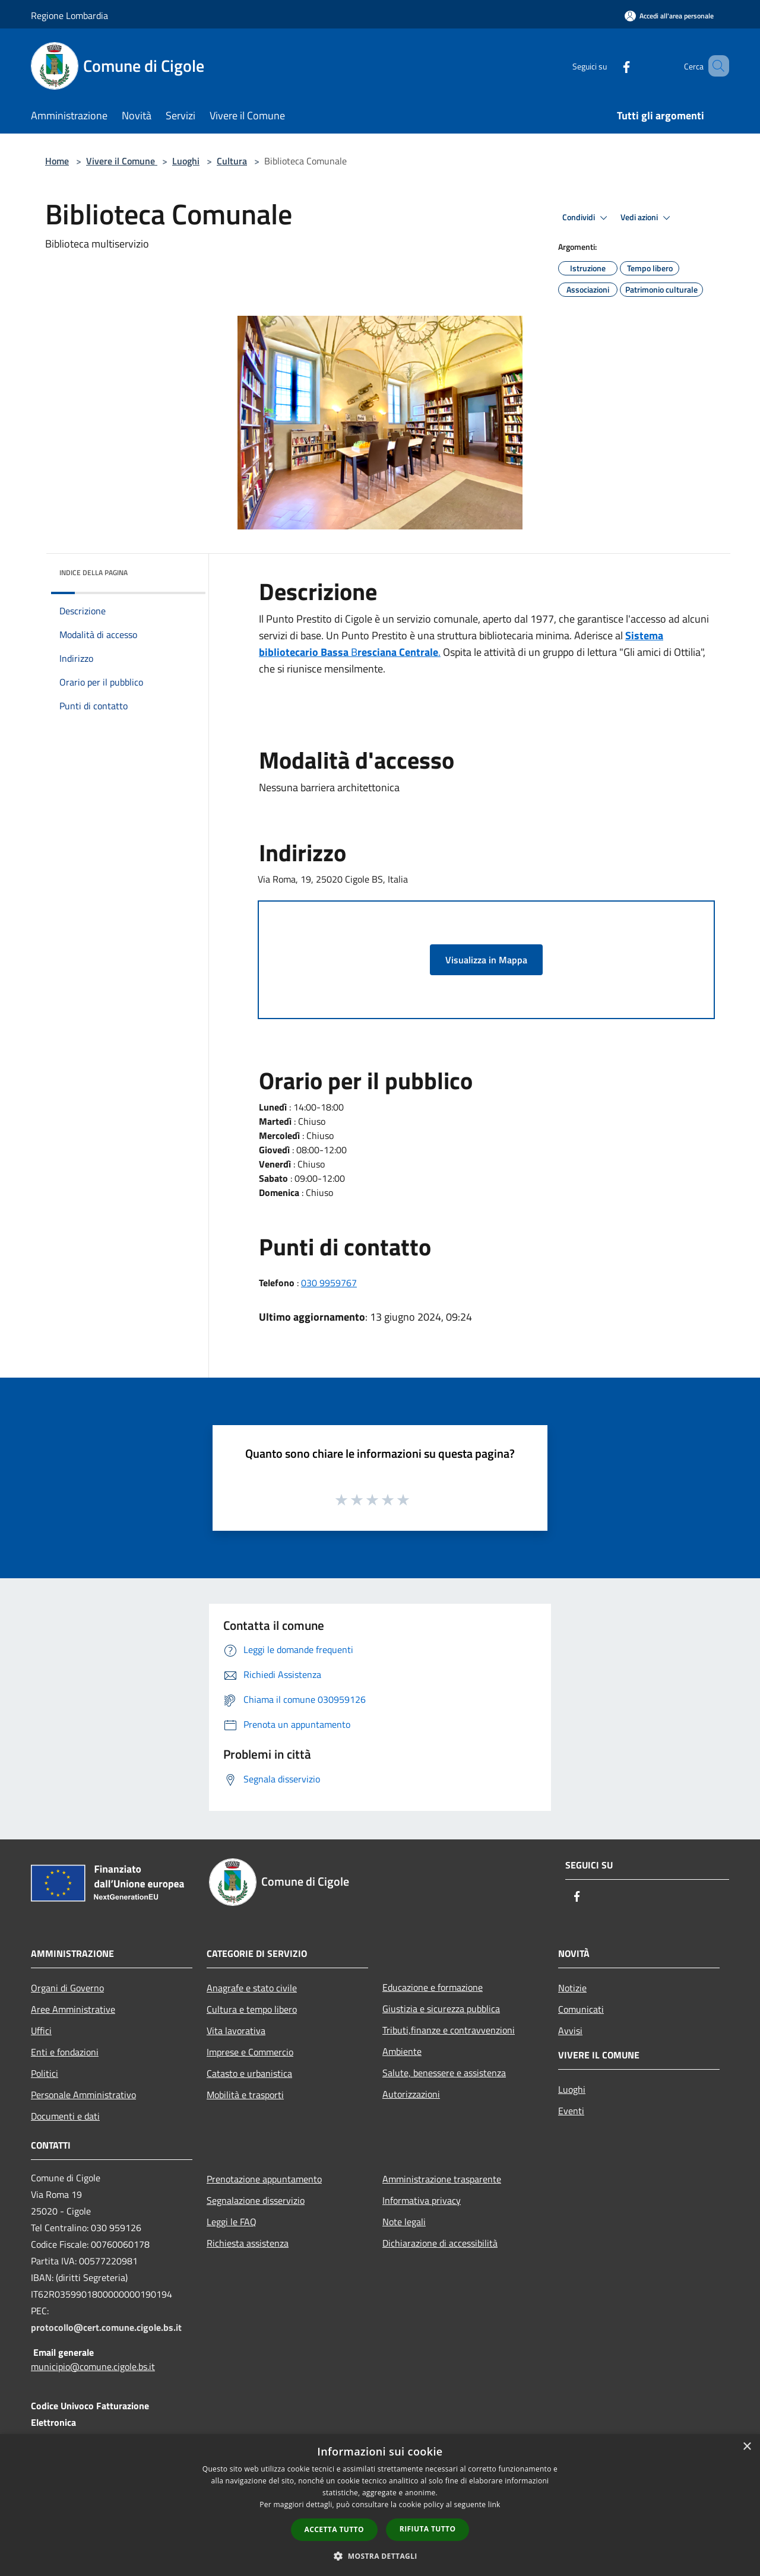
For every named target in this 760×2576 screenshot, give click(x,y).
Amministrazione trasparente (441, 2179)
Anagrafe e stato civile (252, 1988)
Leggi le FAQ (231, 2222)
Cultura (232, 161)
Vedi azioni (647, 218)
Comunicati (581, 2009)
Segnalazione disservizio (256, 2200)
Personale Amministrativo (83, 2095)
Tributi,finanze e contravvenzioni (448, 2030)
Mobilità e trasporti (245, 2095)
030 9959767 (329, 1283)
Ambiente (402, 2051)
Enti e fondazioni (65, 2052)
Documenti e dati (65, 2116)
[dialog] (380, 2505)
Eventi (571, 2111)
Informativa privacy (421, 2200)
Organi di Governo (67, 1988)
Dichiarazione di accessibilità (440, 2243)
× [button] (746, 2446)
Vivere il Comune (121, 161)
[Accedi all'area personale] (669, 16)
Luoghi (186, 161)
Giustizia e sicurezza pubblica (441, 2008)
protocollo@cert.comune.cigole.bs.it (106, 2327)
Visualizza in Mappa (486, 960)
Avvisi (570, 2030)
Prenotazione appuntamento (264, 2179)
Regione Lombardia (69, 15)
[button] (380, 2556)
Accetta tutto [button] (334, 2529)
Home (57, 161)
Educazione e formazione (432, 1987)
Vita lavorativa (236, 2030)
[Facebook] (609, 66)
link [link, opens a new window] (494, 2504)
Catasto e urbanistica (249, 2073)
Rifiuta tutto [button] (428, 2529)
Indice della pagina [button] (93, 572)
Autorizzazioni (411, 2094)
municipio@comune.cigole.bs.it (93, 2366)
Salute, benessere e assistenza (444, 2073)
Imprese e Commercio (250, 2052)
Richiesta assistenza (248, 2243)
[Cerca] (715, 66)
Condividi (586, 218)
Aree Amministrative (73, 2009)
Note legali (404, 2222)
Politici (44, 2073)
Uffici (41, 2030)
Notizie (572, 1988)
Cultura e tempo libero (252, 2009)
